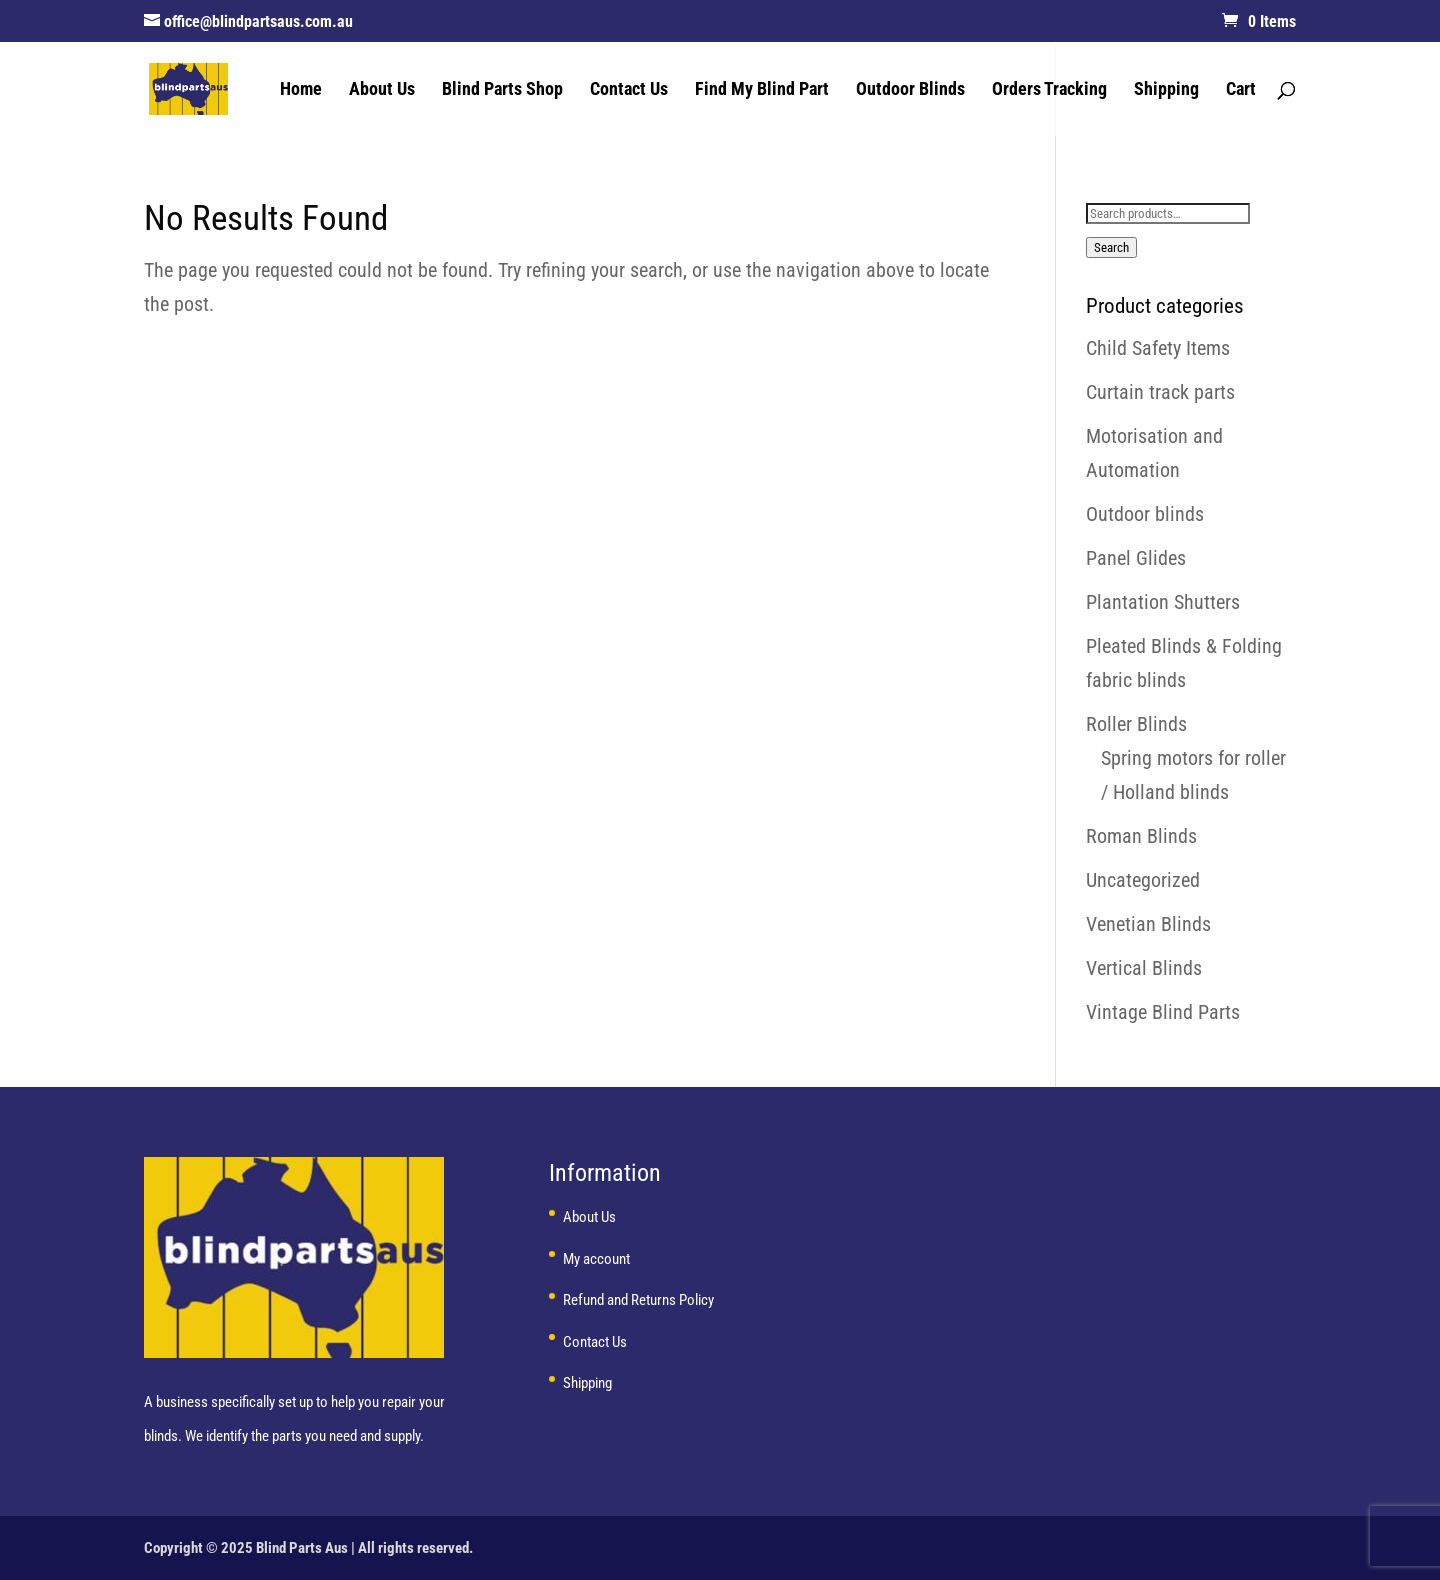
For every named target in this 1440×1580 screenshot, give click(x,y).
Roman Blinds (1141, 836)
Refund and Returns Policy (638, 1300)
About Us (382, 90)
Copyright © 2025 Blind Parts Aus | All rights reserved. (308, 1548)
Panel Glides (1136, 558)
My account (596, 1259)
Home (301, 90)
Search (1111, 247)
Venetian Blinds (1148, 924)
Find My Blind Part (762, 90)
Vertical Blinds (1144, 968)
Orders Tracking (1049, 90)
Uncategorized (1143, 880)
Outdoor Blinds (910, 90)
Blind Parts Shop (502, 90)
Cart (1241, 90)
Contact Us (629, 90)
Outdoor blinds (1145, 514)
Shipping (1166, 90)
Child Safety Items (1158, 348)
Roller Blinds (1136, 724)
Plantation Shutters (1163, 602)
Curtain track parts (1160, 392)
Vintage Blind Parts (1163, 1012)
